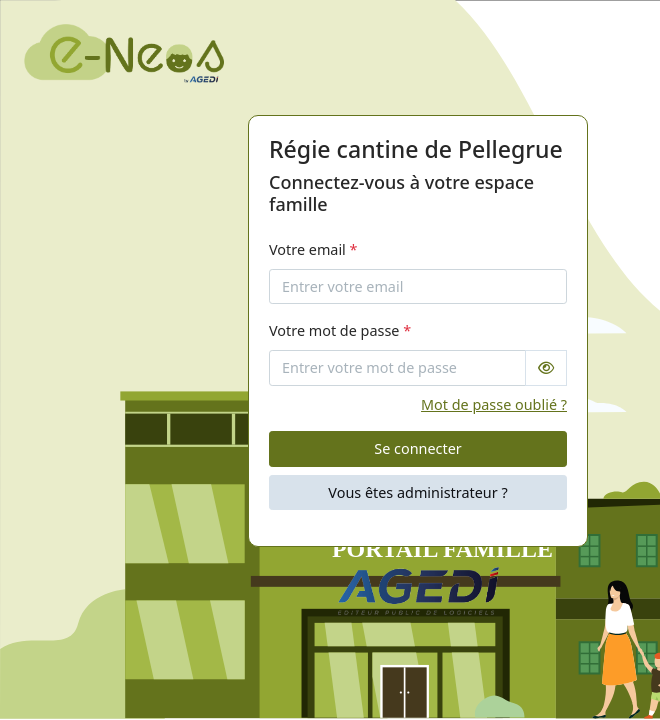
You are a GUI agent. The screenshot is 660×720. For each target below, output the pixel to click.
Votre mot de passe (340, 330)
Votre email (313, 249)
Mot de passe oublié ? (494, 404)
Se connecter (417, 448)
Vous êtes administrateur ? (417, 492)
